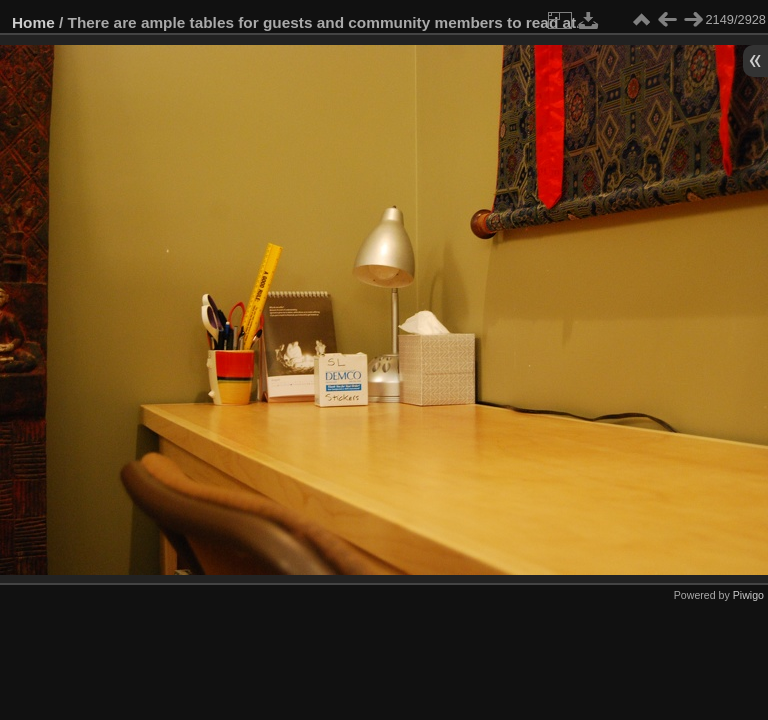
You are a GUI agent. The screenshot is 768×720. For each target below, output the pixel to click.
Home (33, 22)
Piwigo (748, 595)
